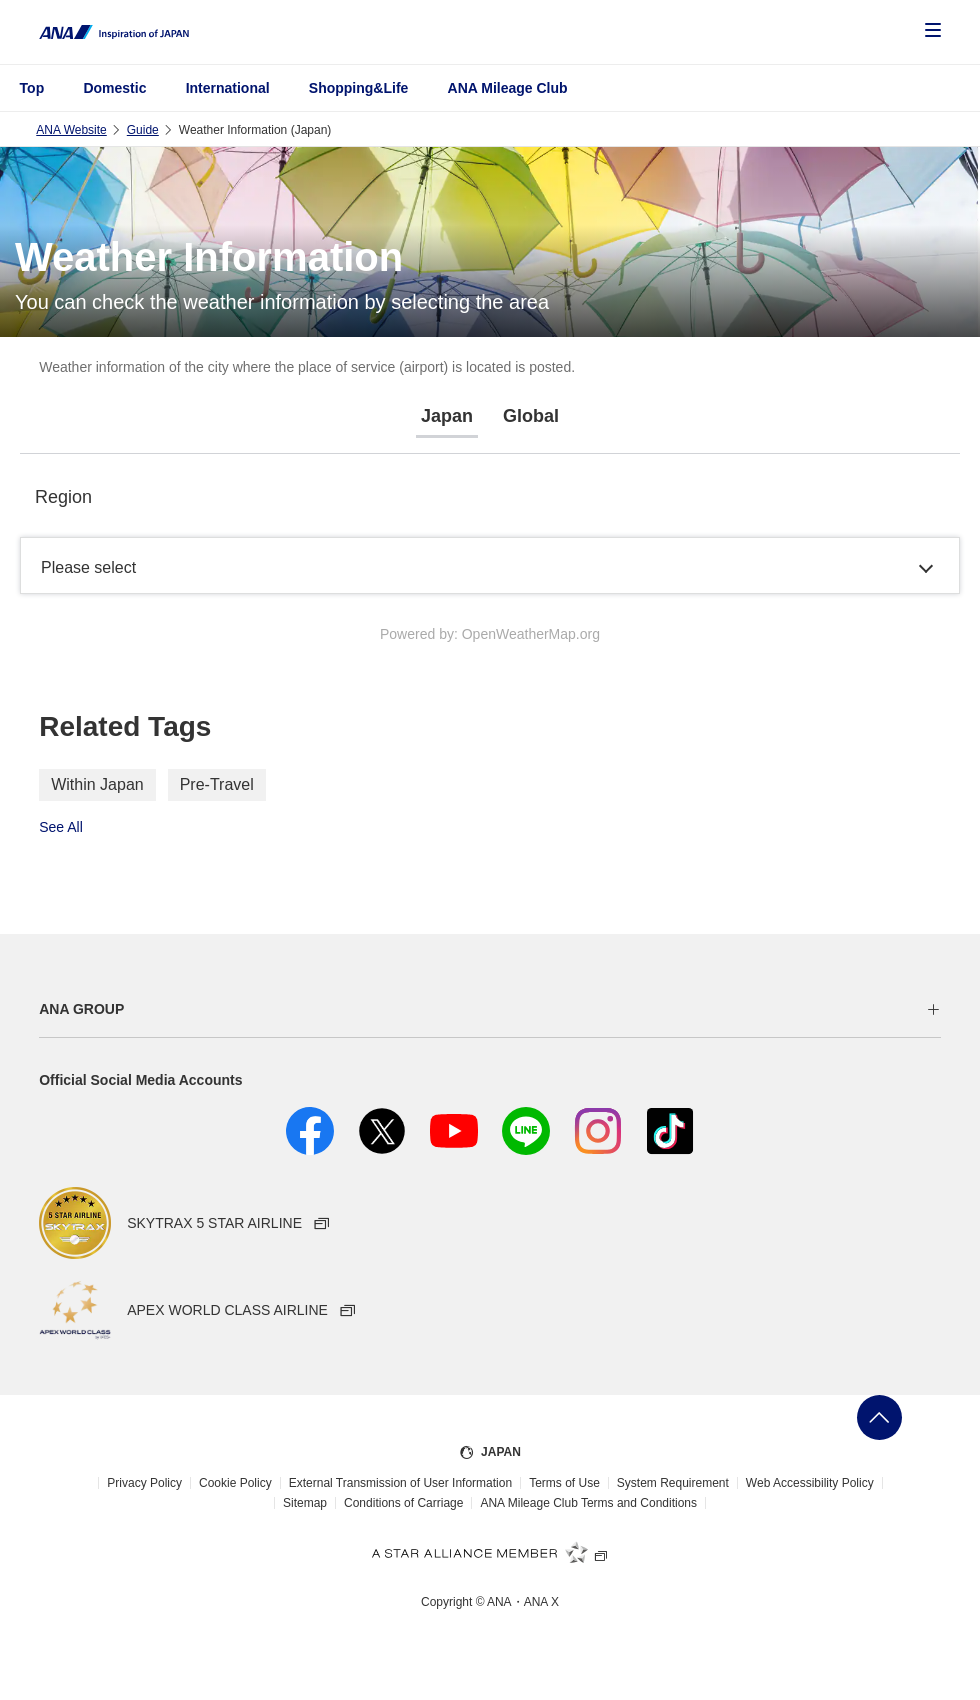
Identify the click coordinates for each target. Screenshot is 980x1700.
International (228, 88)
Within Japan (97, 784)
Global (531, 416)
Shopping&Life (359, 88)
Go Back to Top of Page (879, 1417)
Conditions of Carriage (403, 1503)
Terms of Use (564, 1483)
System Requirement (673, 1483)
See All (61, 827)
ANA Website (71, 130)
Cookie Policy (235, 1483)
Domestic (114, 88)
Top (32, 88)
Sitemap (305, 1503)
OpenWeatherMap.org (531, 634)
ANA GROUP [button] (81, 1009)
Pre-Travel (217, 784)
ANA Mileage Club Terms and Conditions (588, 1503)
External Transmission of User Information (400, 1483)
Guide (143, 130)
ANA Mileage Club (508, 88)
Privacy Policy (144, 1483)
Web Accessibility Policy (810, 1483)
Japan (447, 416)
